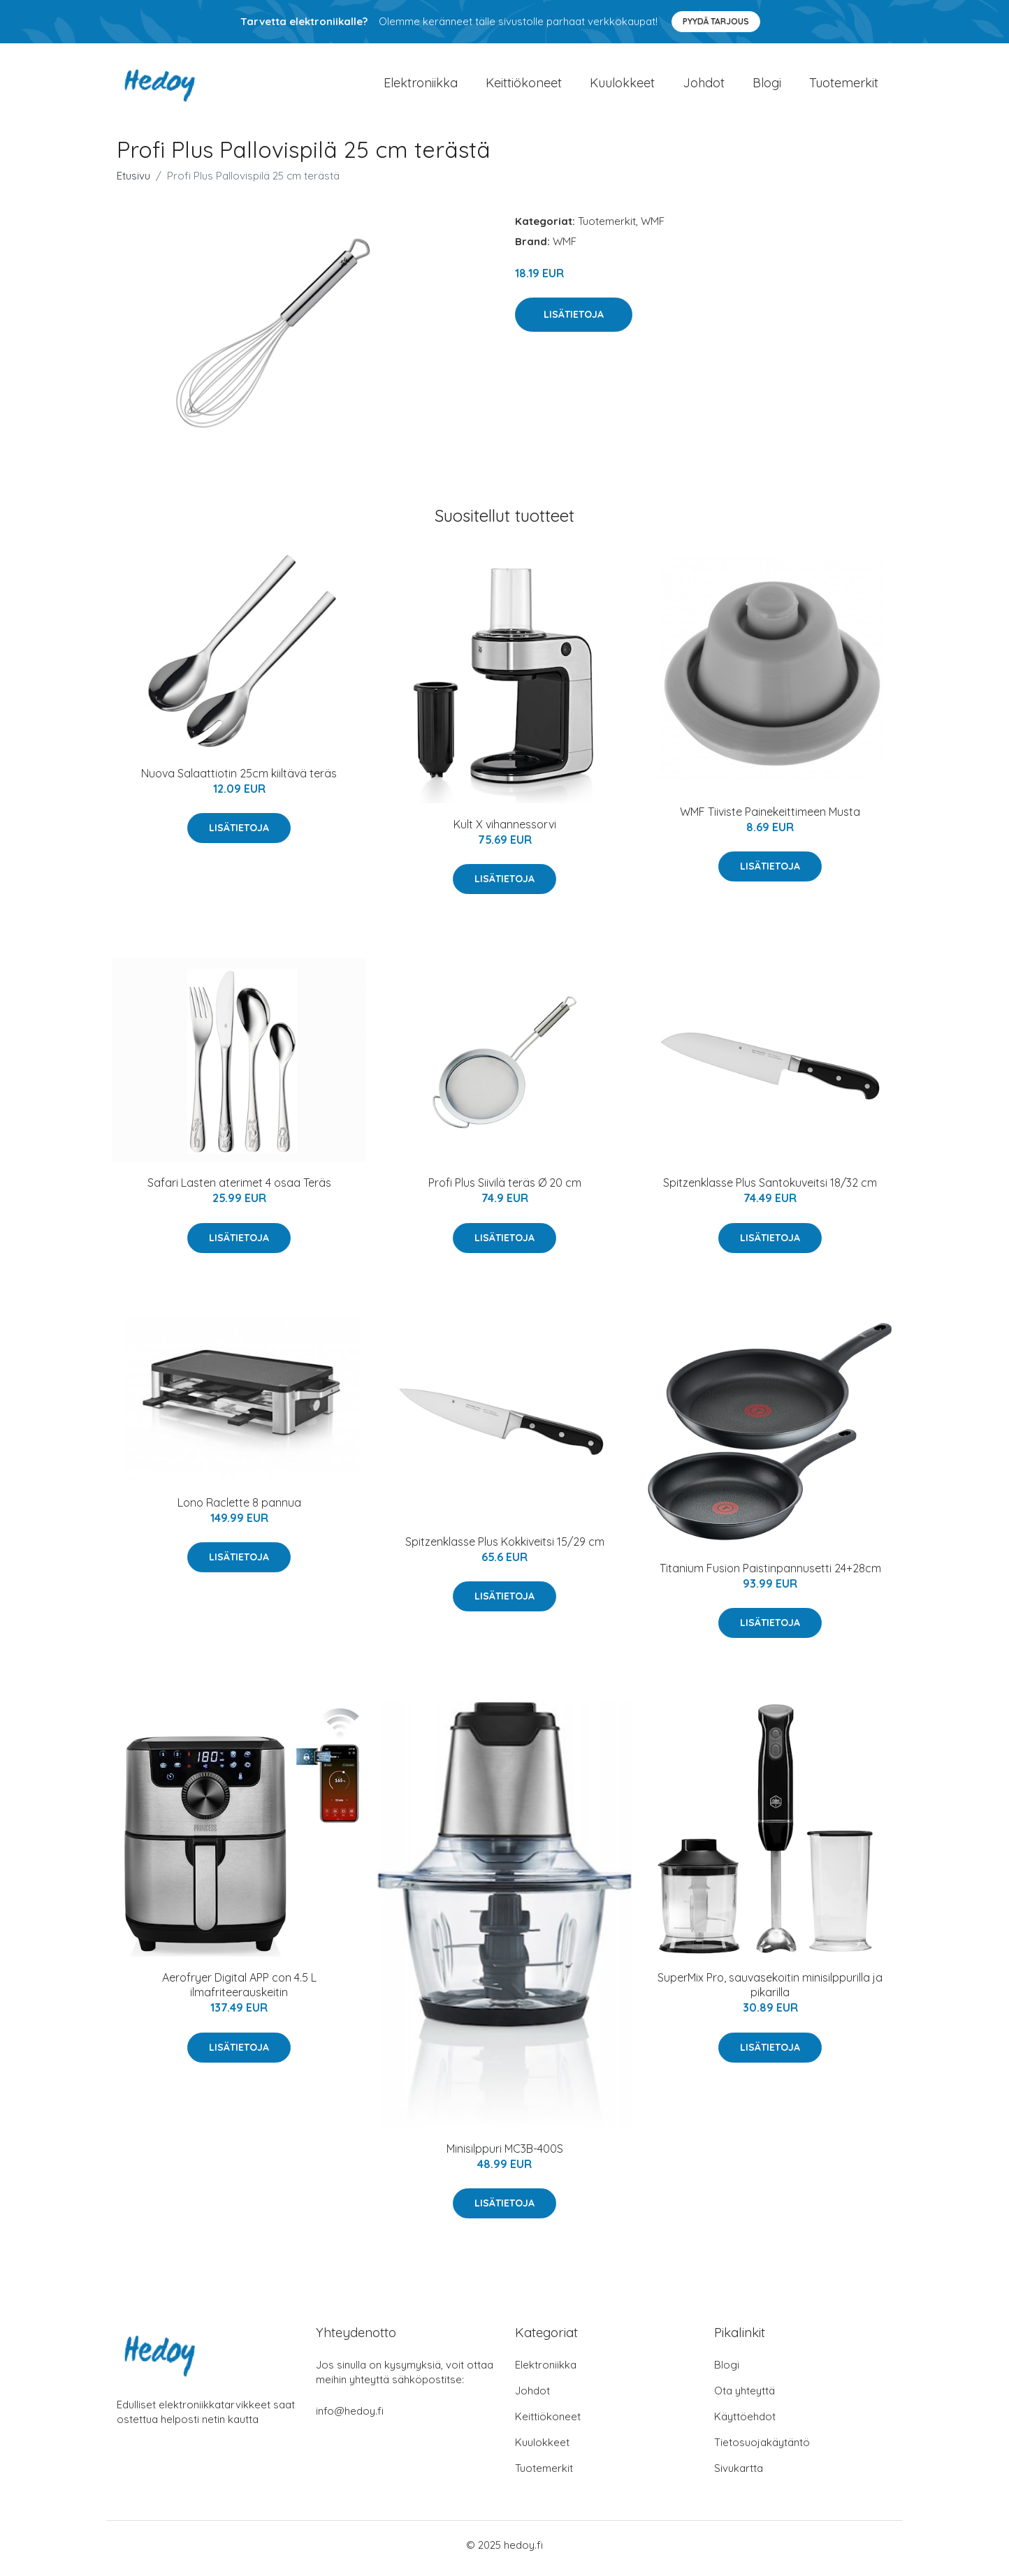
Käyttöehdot (745, 2423)
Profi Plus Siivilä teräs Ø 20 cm (504, 1190)
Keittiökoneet (524, 86)
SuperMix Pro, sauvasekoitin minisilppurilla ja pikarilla (770, 1992)
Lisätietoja (574, 321)
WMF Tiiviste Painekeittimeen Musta (770, 819)
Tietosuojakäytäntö (762, 2449)
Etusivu (133, 182)
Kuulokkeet (622, 86)
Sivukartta (738, 2475)
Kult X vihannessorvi (504, 831)
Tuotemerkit (843, 86)
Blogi (767, 86)
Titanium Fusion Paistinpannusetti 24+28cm (770, 1575)
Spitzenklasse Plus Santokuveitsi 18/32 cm (770, 1190)
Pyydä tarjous (716, 21)
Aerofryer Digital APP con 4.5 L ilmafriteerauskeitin (239, 1992)
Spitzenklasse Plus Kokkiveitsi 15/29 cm (504, 1549)
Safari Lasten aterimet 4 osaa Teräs (239, 1190)
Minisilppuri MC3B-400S (505, 2155)
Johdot (704, 86)
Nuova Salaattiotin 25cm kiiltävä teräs (239, 780)
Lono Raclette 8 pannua (239, 1509)
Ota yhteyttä (744, 2397)
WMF (653, 228)
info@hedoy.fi (350, 2417)
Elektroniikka (421, 86)
